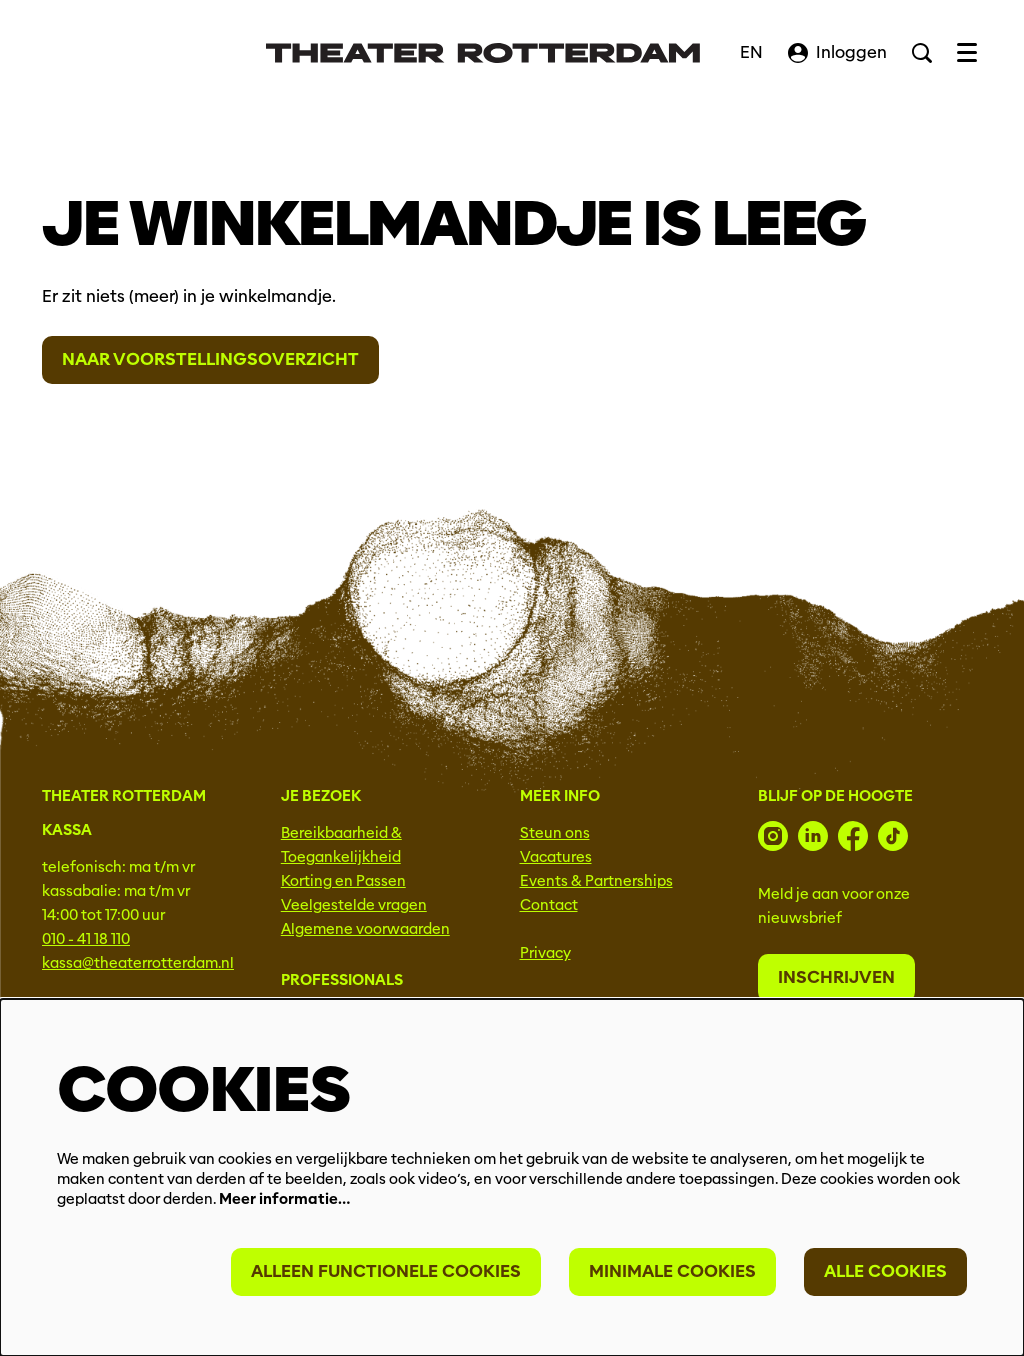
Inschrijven (836, 977)
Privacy (545, 953)
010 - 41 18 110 (86, 939)
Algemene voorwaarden (365, 929)
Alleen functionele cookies (386, 1271)
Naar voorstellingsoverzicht (210, 359)
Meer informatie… (284, 1199)
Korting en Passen (343, 881)
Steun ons (555, 833)
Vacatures (556, 857)
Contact (549, 905)
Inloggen (837, 52)
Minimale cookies (672, 1271)
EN (751, 52)
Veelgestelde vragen (354, 905)
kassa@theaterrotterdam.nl (138, 963)
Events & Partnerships (596, 881)
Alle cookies (885, 1271)
